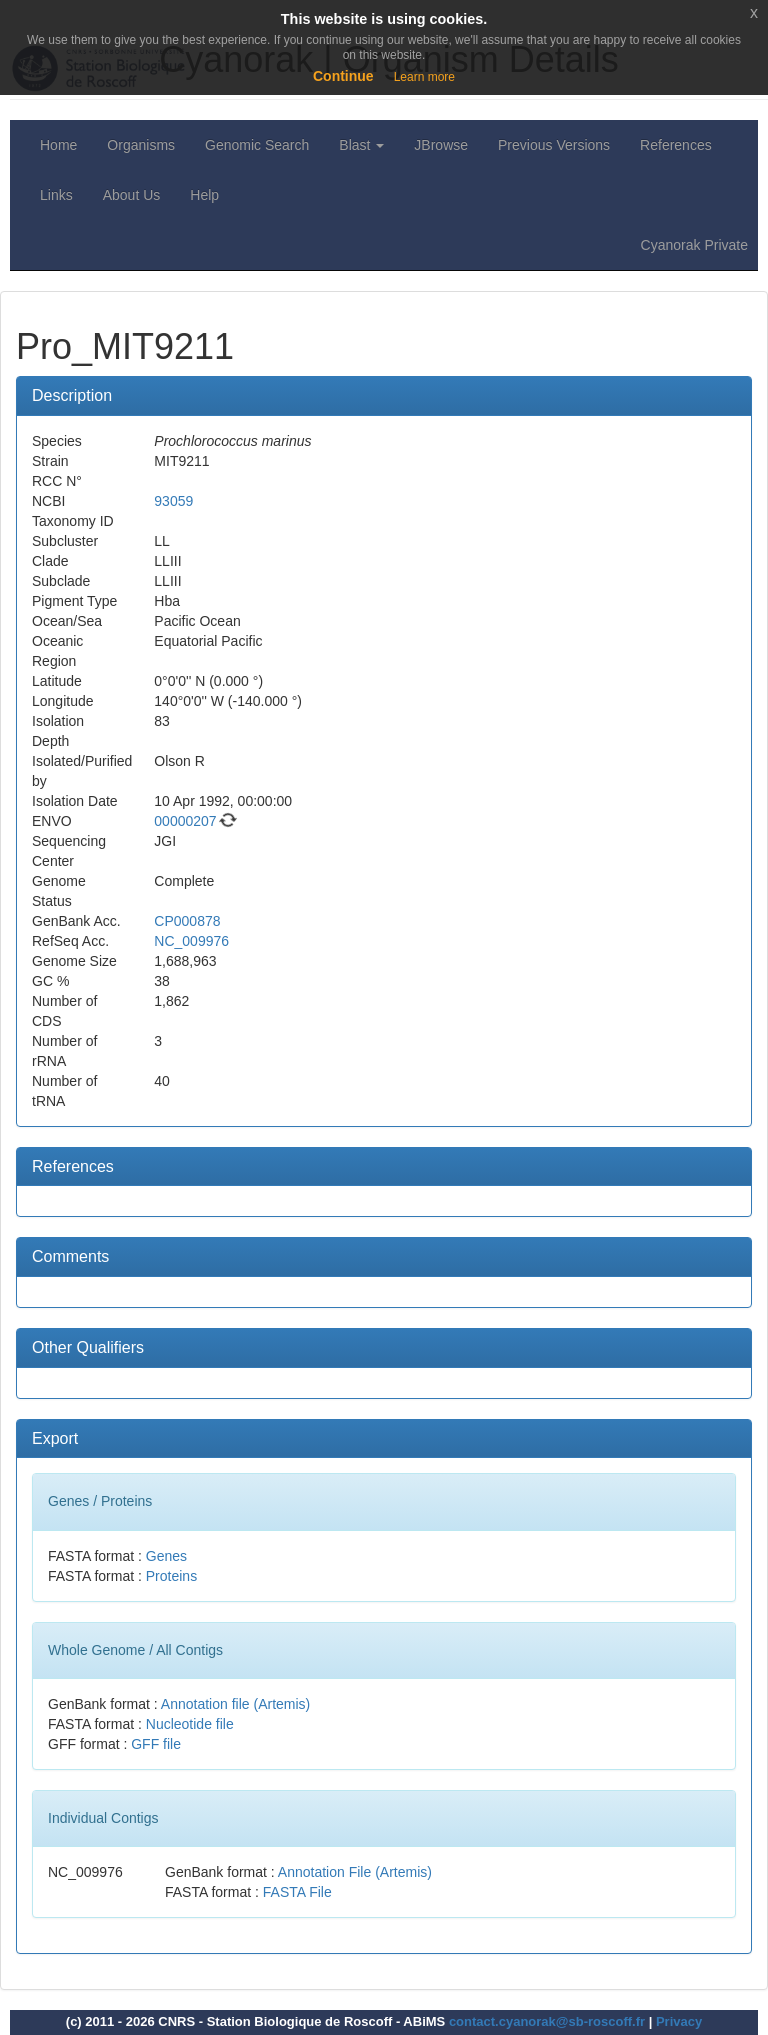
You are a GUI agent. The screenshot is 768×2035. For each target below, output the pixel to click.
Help (204, 195)
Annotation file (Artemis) (235, 1704)
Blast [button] (361, 145)
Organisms (141, 145)
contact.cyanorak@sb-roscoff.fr (547, 2021)
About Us (132, 195)
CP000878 (187, 921)
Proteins (171, 1576)
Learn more (424, 77)
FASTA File (297, 1892)
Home (58, 145)
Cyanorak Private (694, 245)
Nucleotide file (190, 1724)
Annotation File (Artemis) (355, 1872)
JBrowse (441, 145)
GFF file (156, 1744)
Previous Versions (554, 145)
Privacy (679, 2021)
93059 (173, 501)
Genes (166, 1556)
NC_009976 (191, 941)
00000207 (185, 821)
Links (56, 195)
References (676, 145)
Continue (343, 76)
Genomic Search (257, 145)
